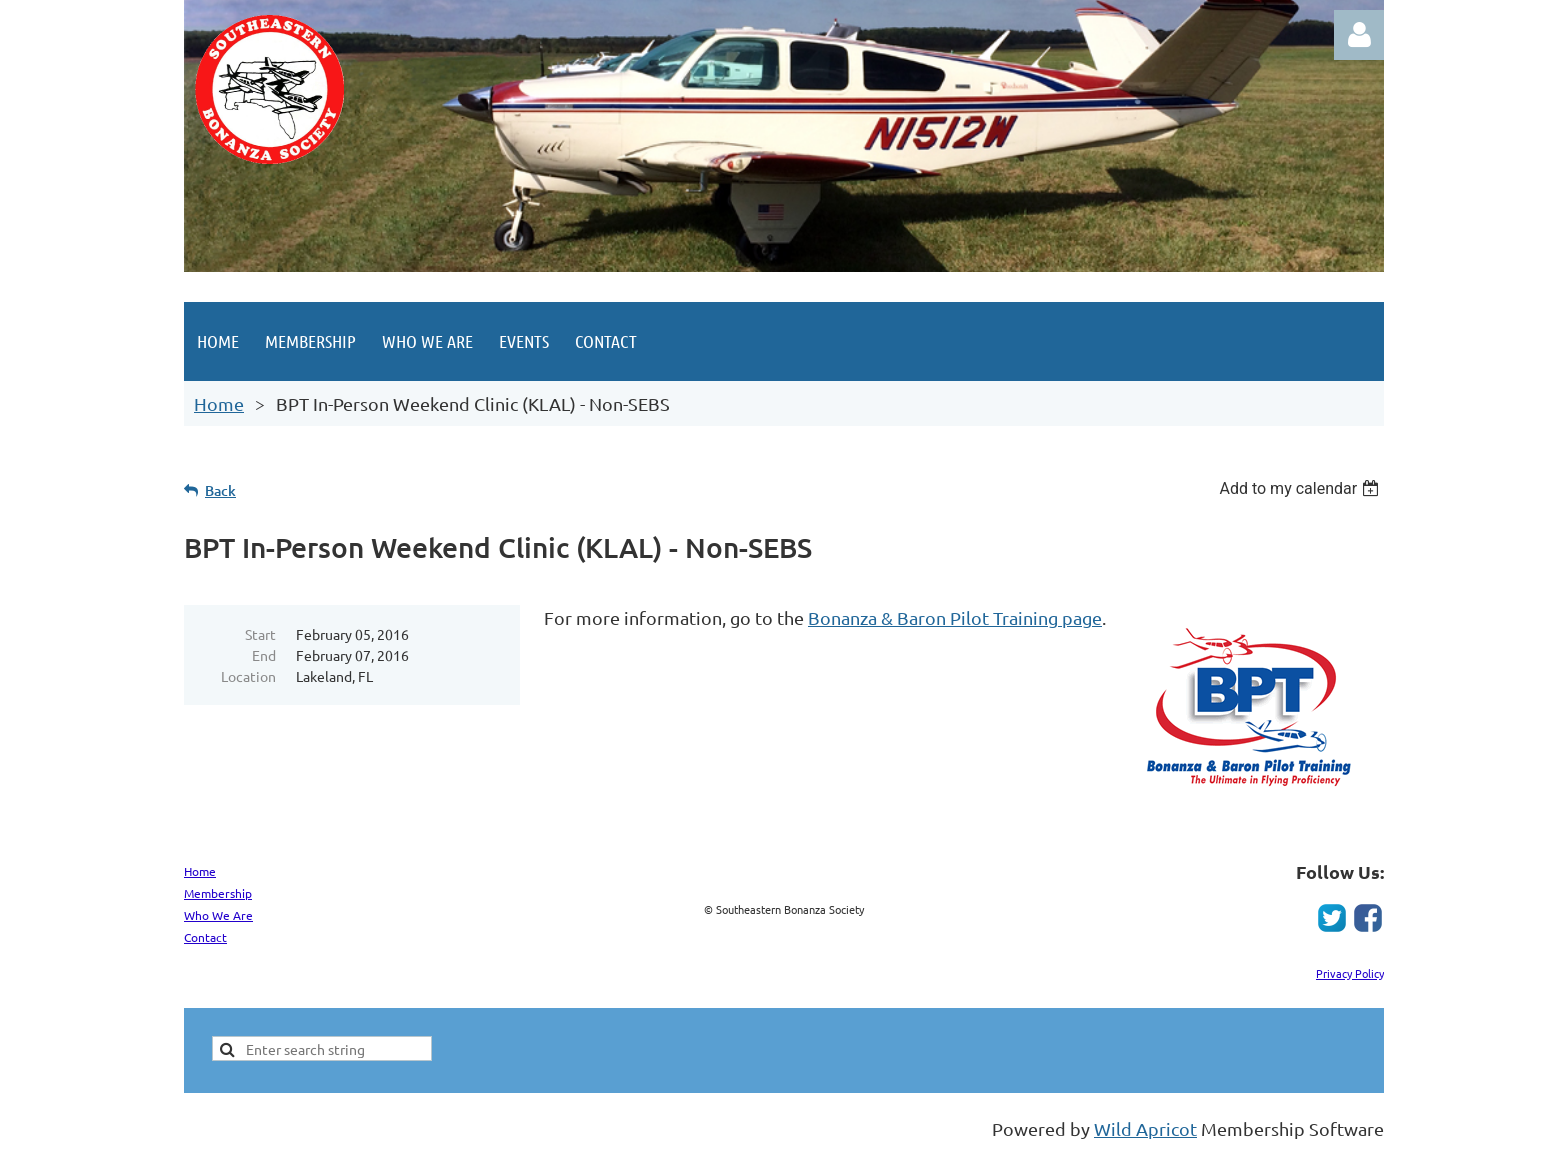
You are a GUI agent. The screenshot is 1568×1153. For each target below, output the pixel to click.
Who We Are (218, 915)
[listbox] (1301, 488)
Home (219, 403)
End (264, 655)
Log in (1359, 35)
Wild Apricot (1145, 1128)
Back (220, 490)
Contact (205, 937)
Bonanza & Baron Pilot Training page (955, 617)
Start (260, 634)
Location (248, 676)
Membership (218, 893)
